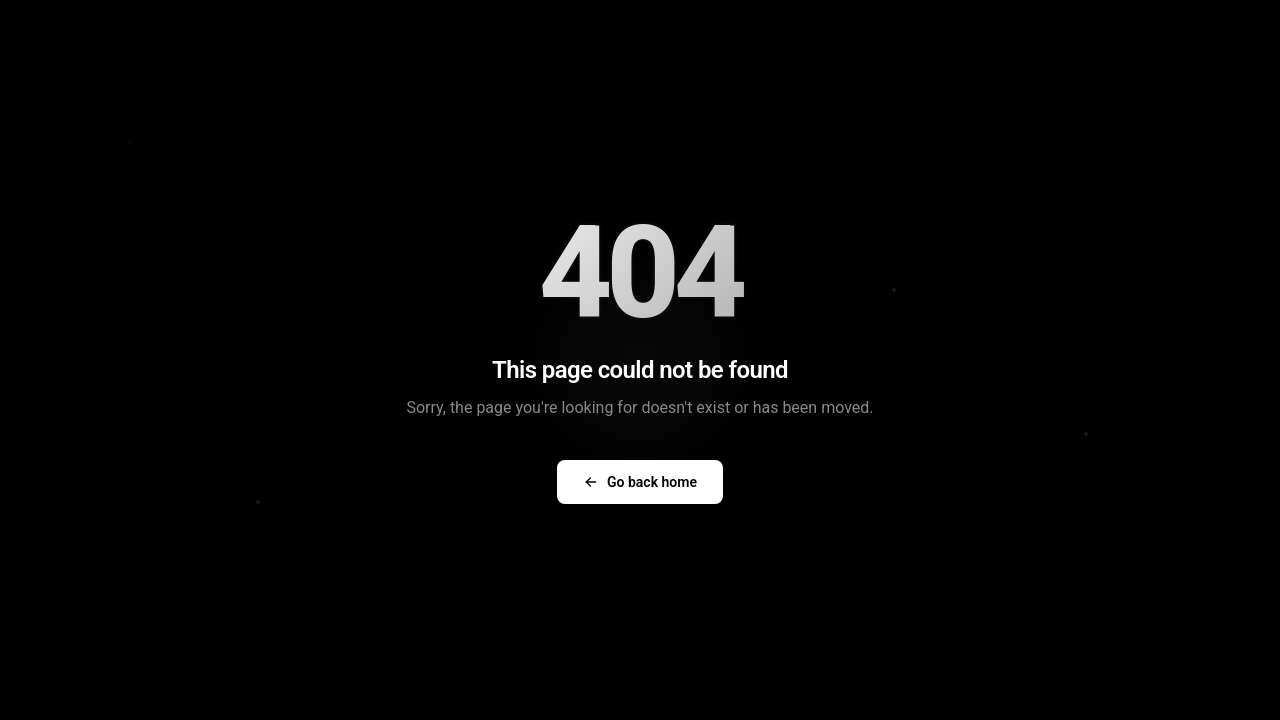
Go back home (640, 482)
